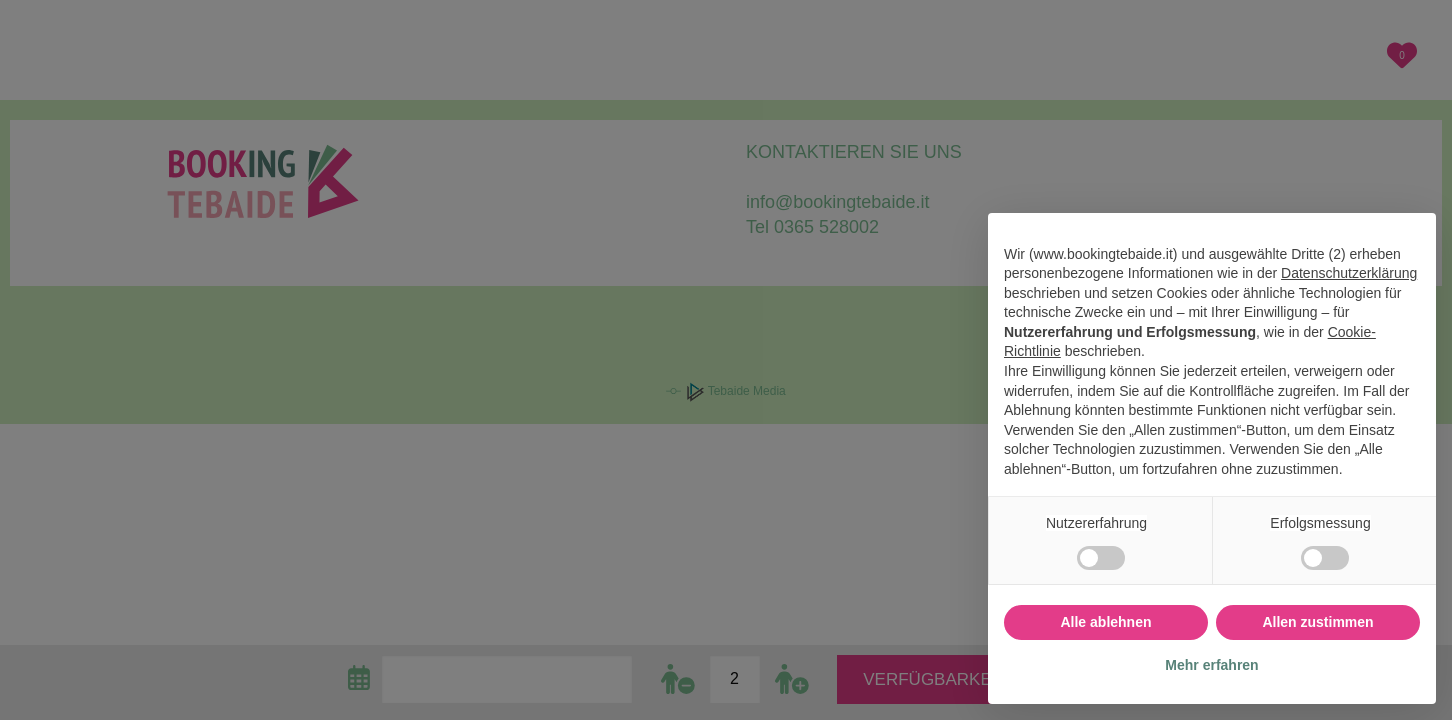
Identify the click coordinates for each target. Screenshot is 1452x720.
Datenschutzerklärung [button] (1349, 273)
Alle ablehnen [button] (1105, 622)
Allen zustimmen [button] (1317, 622)
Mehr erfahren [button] (1211, 665)
